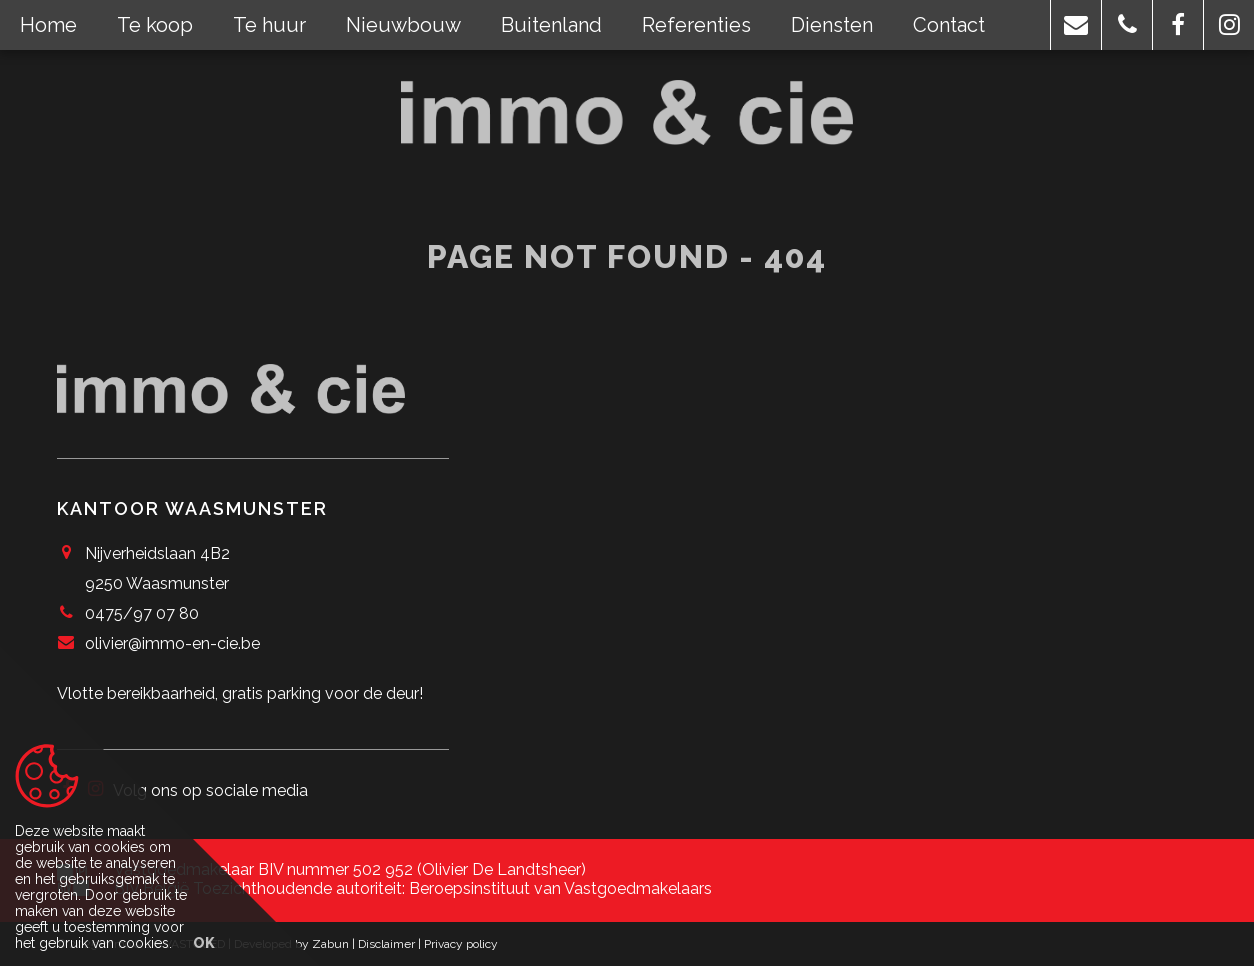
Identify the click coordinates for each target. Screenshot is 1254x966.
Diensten (832, 25)
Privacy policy (461, 944)
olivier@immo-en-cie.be (172, 643)
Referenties (696, 25)
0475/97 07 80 (142, 613)
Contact (949, 25)
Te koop (155, 25)
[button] (1076, 25)
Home (48, 25)
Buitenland (551, 25)
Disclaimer (386, 944)
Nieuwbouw (403, 25)
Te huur (269, 25)
